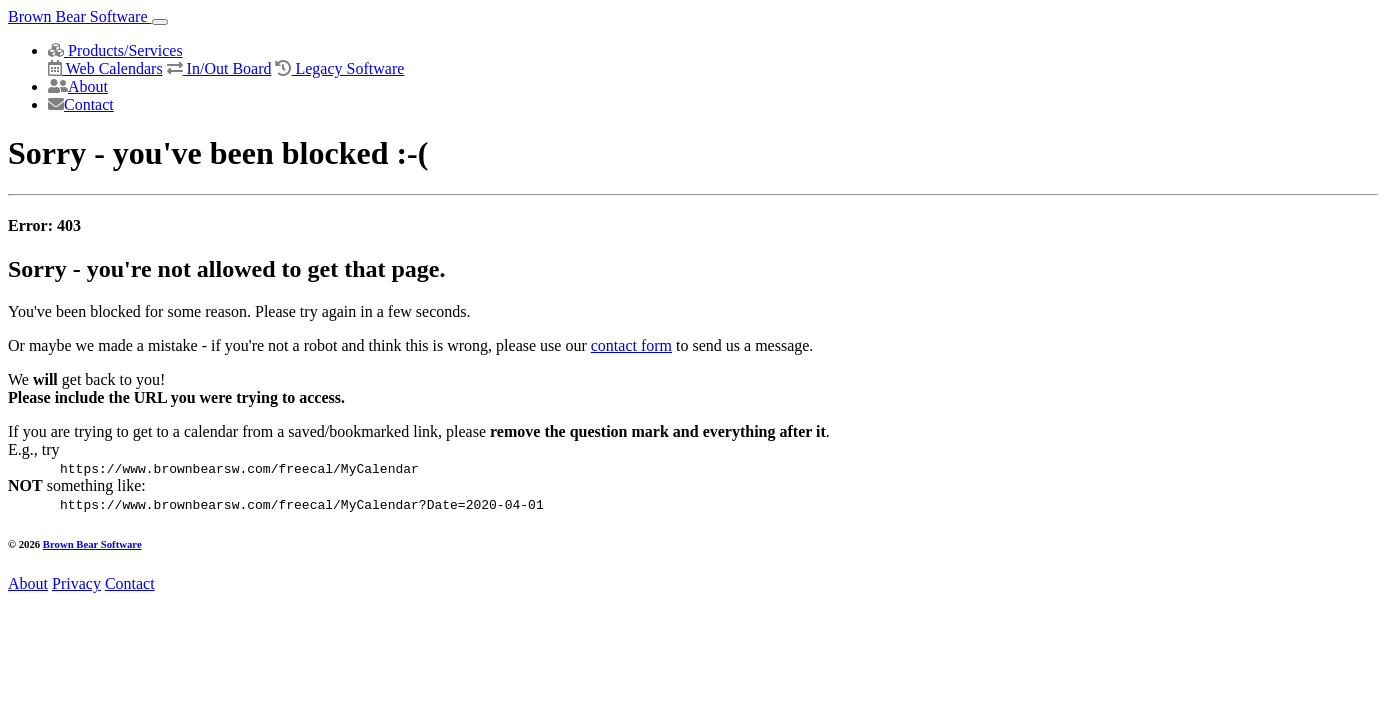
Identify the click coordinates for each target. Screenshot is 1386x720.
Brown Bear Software (80, 16)
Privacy (76, 583)
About (78, 86)
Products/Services (115, 50)
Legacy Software (339, 68)
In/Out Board (219, 68)
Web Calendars (105, 68)
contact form (631, 345)
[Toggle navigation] (160, 22)
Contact (81, 104)
